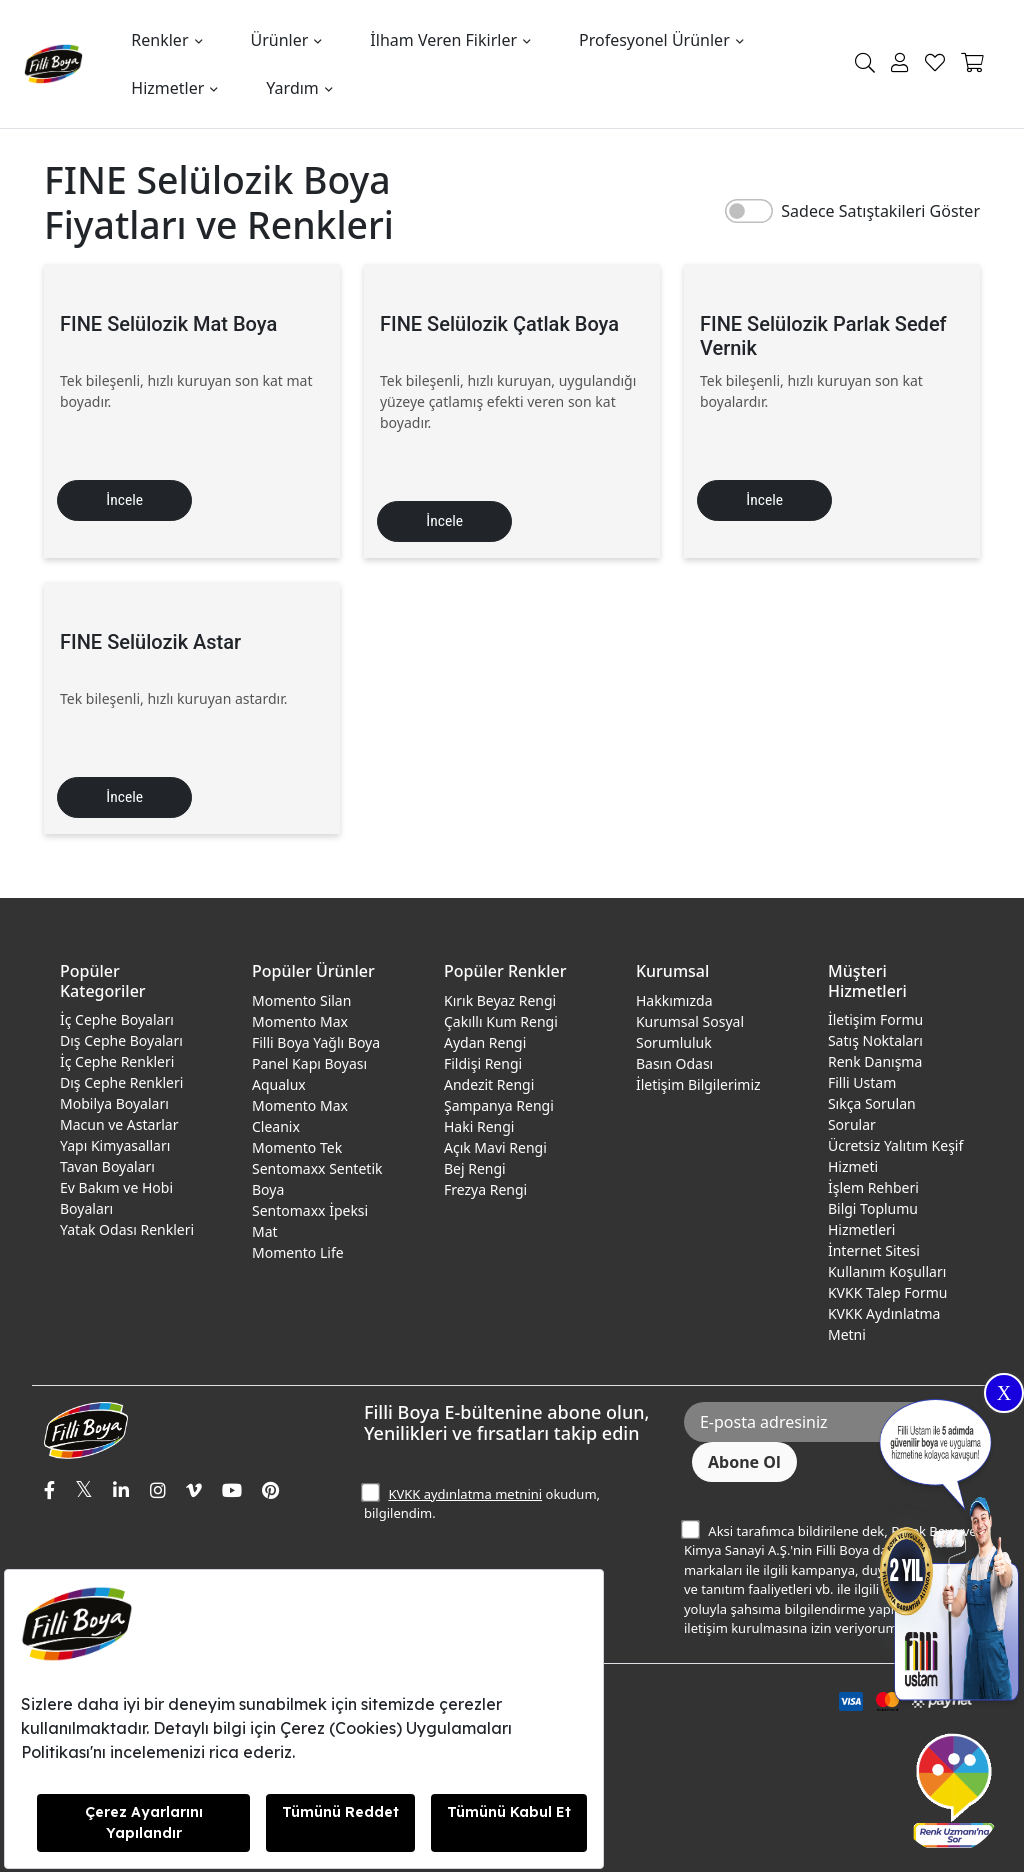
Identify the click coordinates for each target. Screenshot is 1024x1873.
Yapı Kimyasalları (115, 1146)
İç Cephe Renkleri (117, 1062)
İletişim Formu (875, 1020)
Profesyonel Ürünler (654, 40)
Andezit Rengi (489, 1085)
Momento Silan (301, 1001)
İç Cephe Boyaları (117, 1020)
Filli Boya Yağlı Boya (316, 1043)
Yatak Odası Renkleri (127, 1230)
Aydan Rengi (485, 1043)
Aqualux (279, 1085)
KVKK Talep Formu (888, 1293)
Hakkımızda (674, 1001)
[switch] (749, 211)
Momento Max (300, 1022)
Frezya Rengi (485, 1190)
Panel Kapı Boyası (309, 1064)
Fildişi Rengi (483, 1064)
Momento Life (298, 1253)
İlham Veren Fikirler (443, 40)
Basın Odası (674, 1064)
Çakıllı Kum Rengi (501, 1022)
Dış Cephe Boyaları (121, 1041)
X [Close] (1004, 1393)
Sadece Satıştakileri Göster (880, 211)
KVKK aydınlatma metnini (465, 1495)
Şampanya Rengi (499, 1106)
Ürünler (280, 40)
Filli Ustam (862, 1083)
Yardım (292, 88)
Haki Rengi (479, 1127)
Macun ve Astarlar (119, 1125)
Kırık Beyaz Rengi (500, 1001)
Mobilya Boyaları (114, 1104)
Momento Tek (297, 1148)
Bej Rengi (475, 1169)
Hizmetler (167, 88)
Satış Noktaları (875, 1041)
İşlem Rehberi (873, 1188)
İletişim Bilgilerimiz (698, 1085)
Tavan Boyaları (107, 1167)
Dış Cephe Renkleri (121, 1083)
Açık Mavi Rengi (495, 1148)
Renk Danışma (875, 1062)
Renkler (159, 40)
